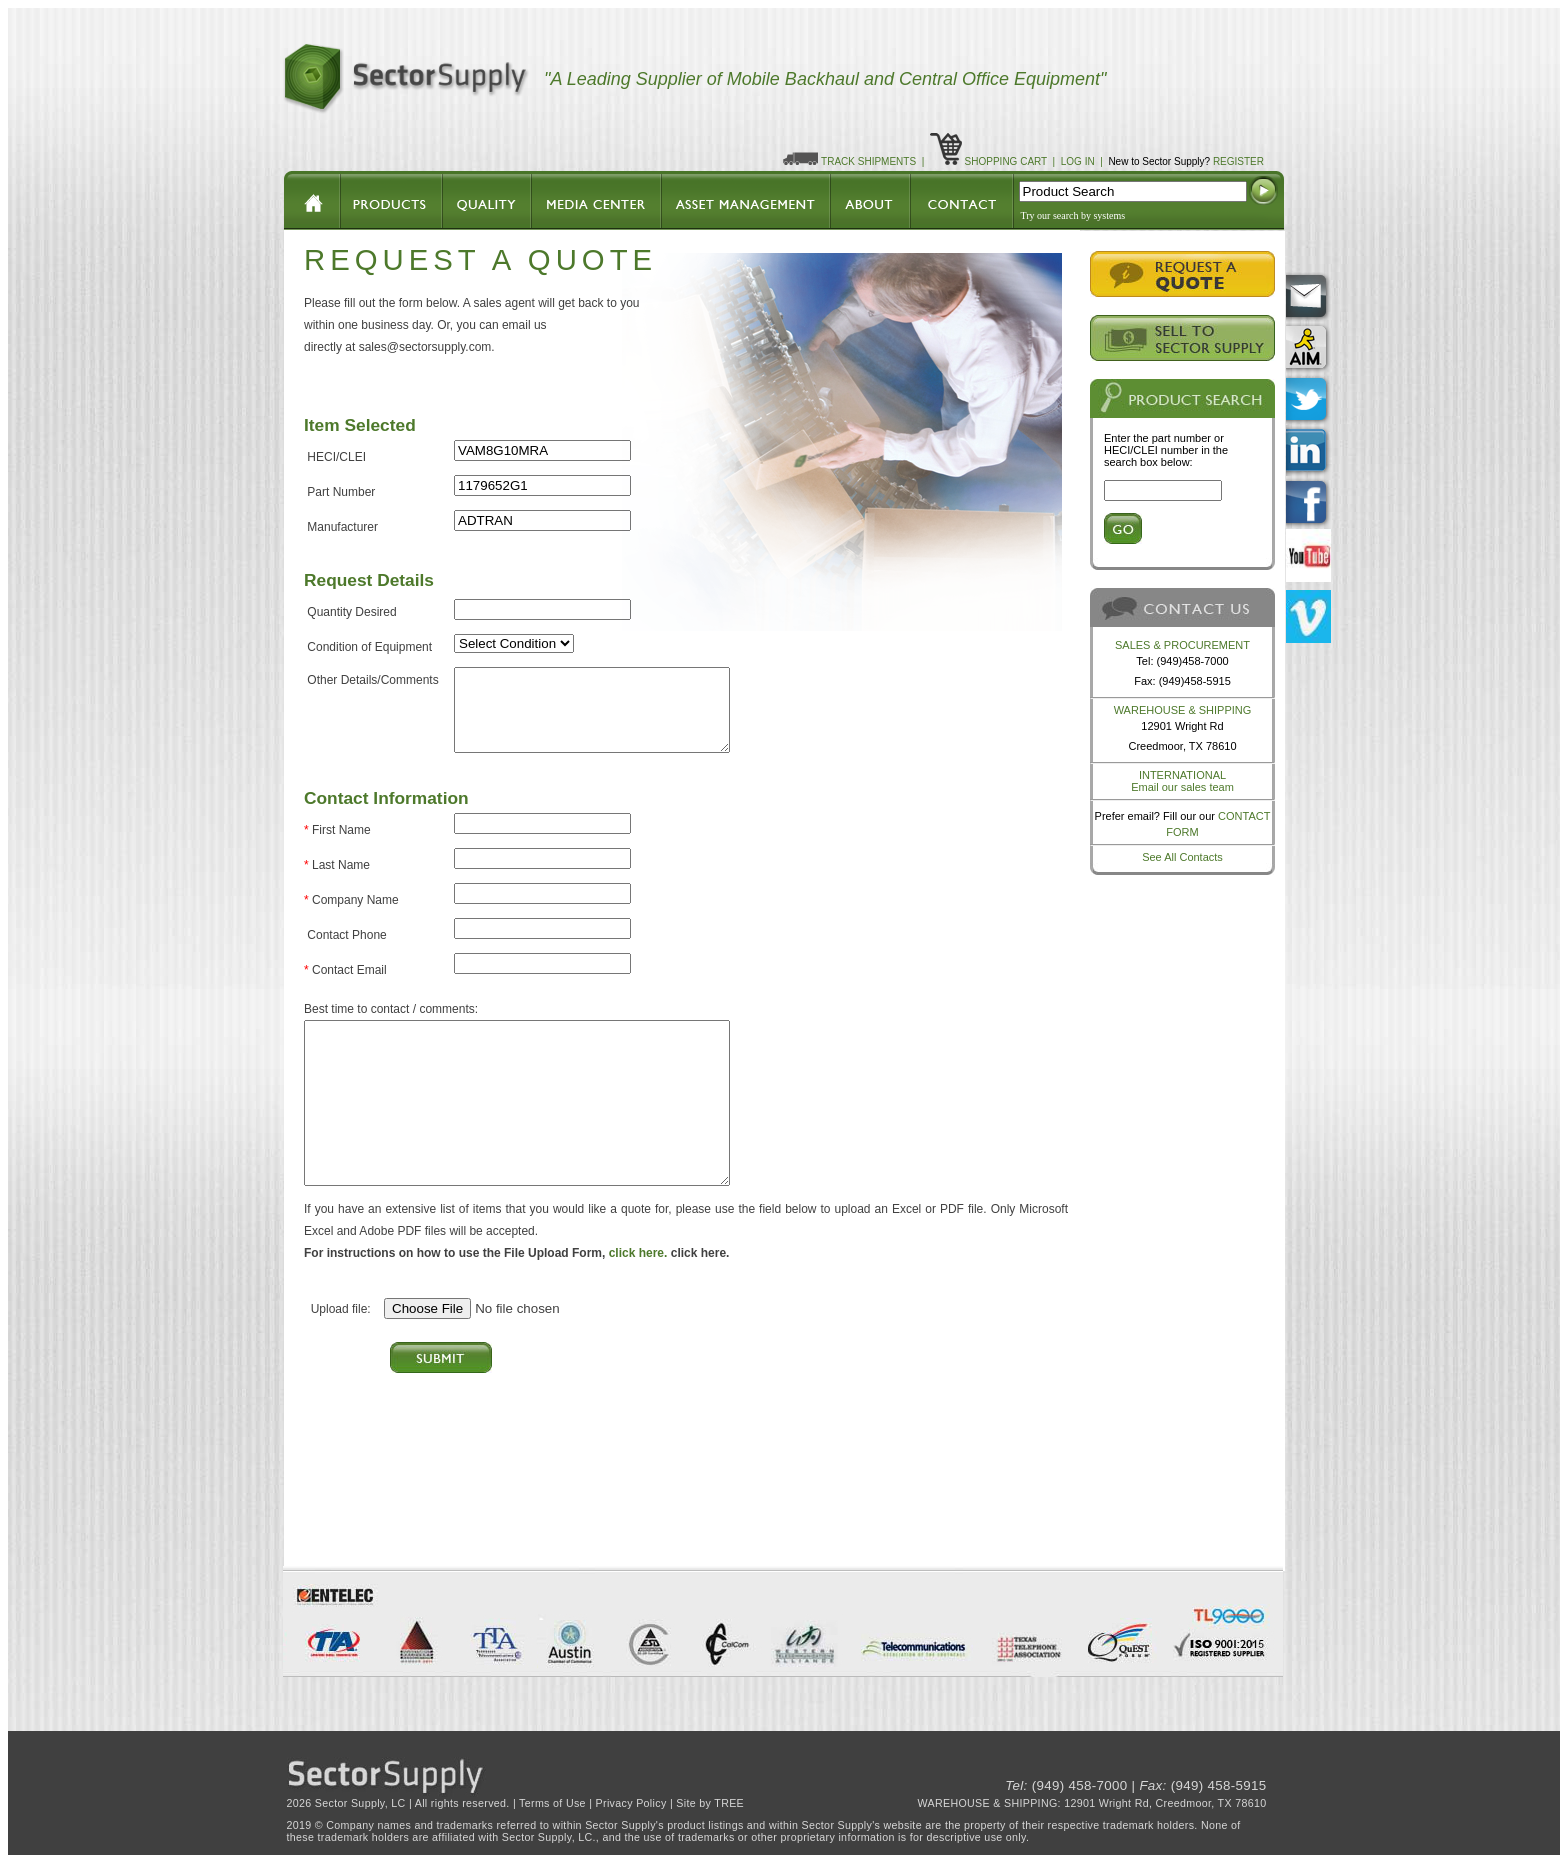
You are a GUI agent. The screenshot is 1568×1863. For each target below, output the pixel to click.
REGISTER (1238, 161)
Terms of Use (552, 1803)
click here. (638, 1253)
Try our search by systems (1073, 215)
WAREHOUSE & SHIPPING (1183, 710)
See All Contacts (1182, 857)
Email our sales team (1182, 787)
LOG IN (1078, 161)
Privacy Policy (631, 1803)
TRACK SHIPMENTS (868, 161)
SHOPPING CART (1006, 161)
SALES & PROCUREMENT (1182, 645)
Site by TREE (710, 1803)
